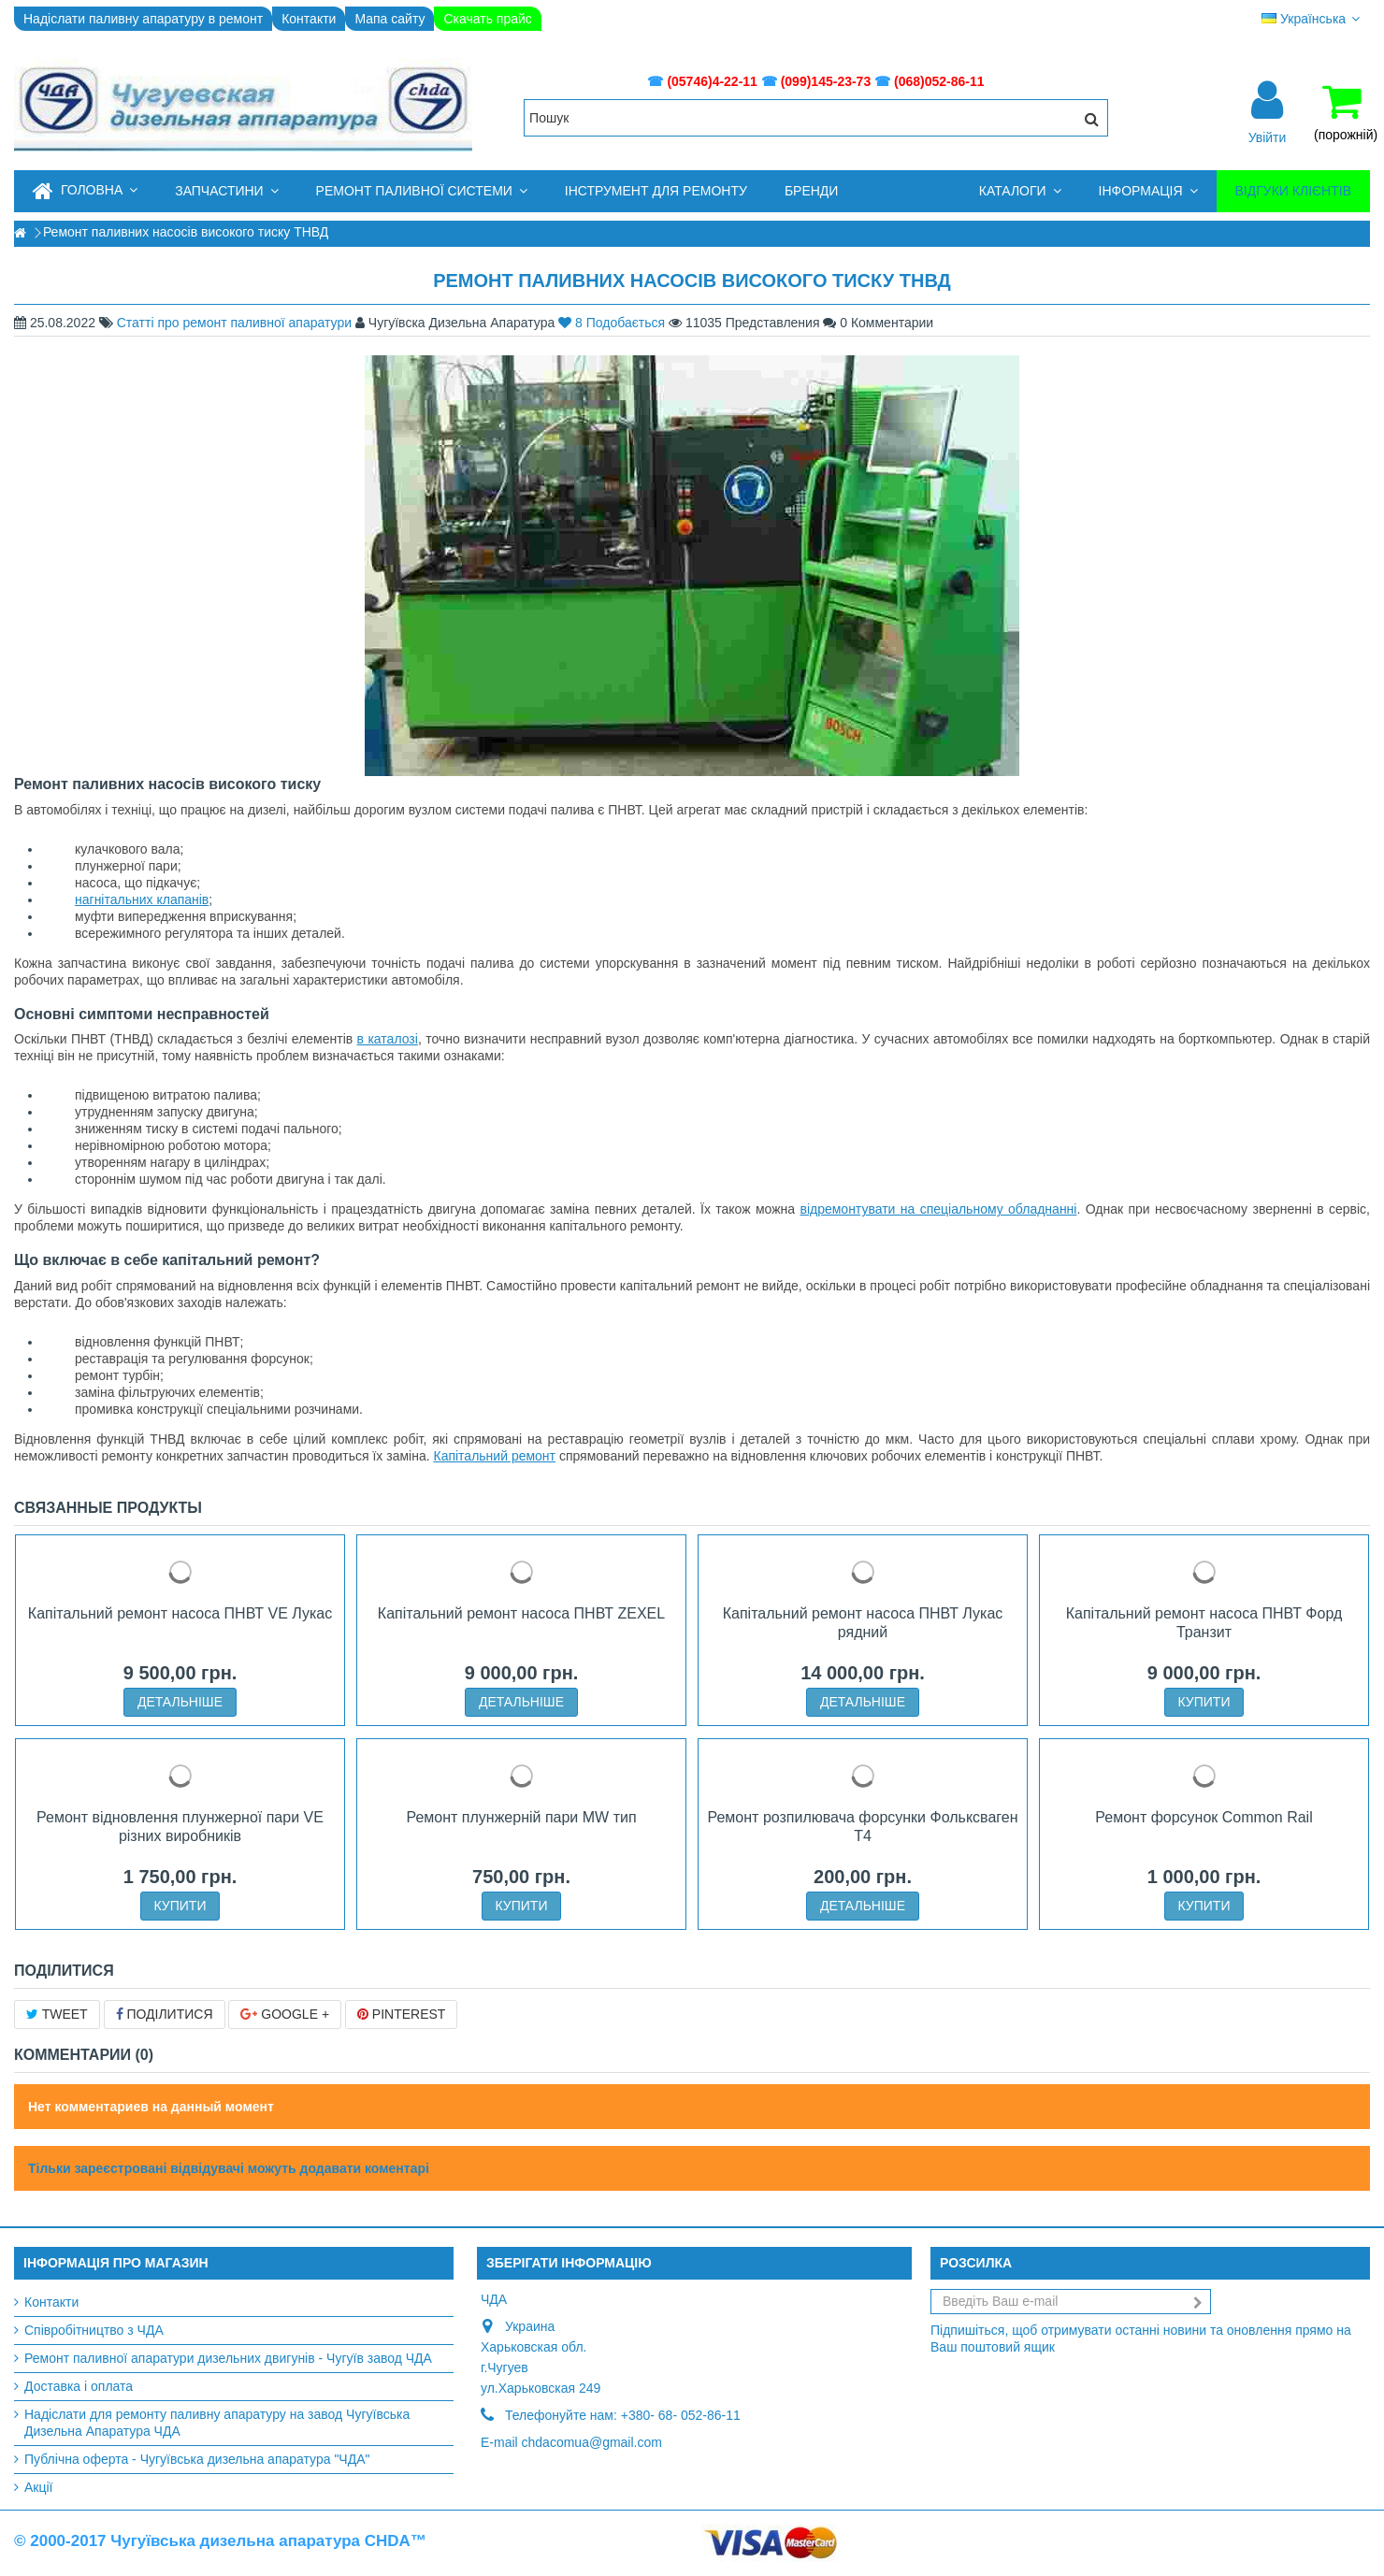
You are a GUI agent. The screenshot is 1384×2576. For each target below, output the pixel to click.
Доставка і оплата (78, 2386)
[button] (226, 191)
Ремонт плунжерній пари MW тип (521, 1817)
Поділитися (164, 2014)
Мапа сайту (389, 18)
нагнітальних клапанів (142, 899)
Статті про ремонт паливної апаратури (234, 322)
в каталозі (387, 1038)
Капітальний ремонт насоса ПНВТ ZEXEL (521, 1613)
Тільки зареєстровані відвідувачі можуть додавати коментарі (228, 2168)
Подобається (613, 322)
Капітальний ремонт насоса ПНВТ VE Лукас (180, 1613)
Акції (38, 2487)
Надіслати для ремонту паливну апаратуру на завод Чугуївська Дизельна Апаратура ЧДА (217, 2423)
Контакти (308, 18)
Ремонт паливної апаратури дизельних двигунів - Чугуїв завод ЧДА (228, 2358)
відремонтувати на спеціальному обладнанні (938, 1209)
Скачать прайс (487, 18)
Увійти (1267, 136)
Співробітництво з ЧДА (94, 2330)
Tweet (57, 2014)
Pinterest (401, 2014)
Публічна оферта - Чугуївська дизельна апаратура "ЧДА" (196, 2459)
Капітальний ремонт (494, 1455)
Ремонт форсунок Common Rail (1203, 1817)
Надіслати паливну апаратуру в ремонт (143, 18)
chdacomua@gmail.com (592, 2442)
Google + (284, 2014)
